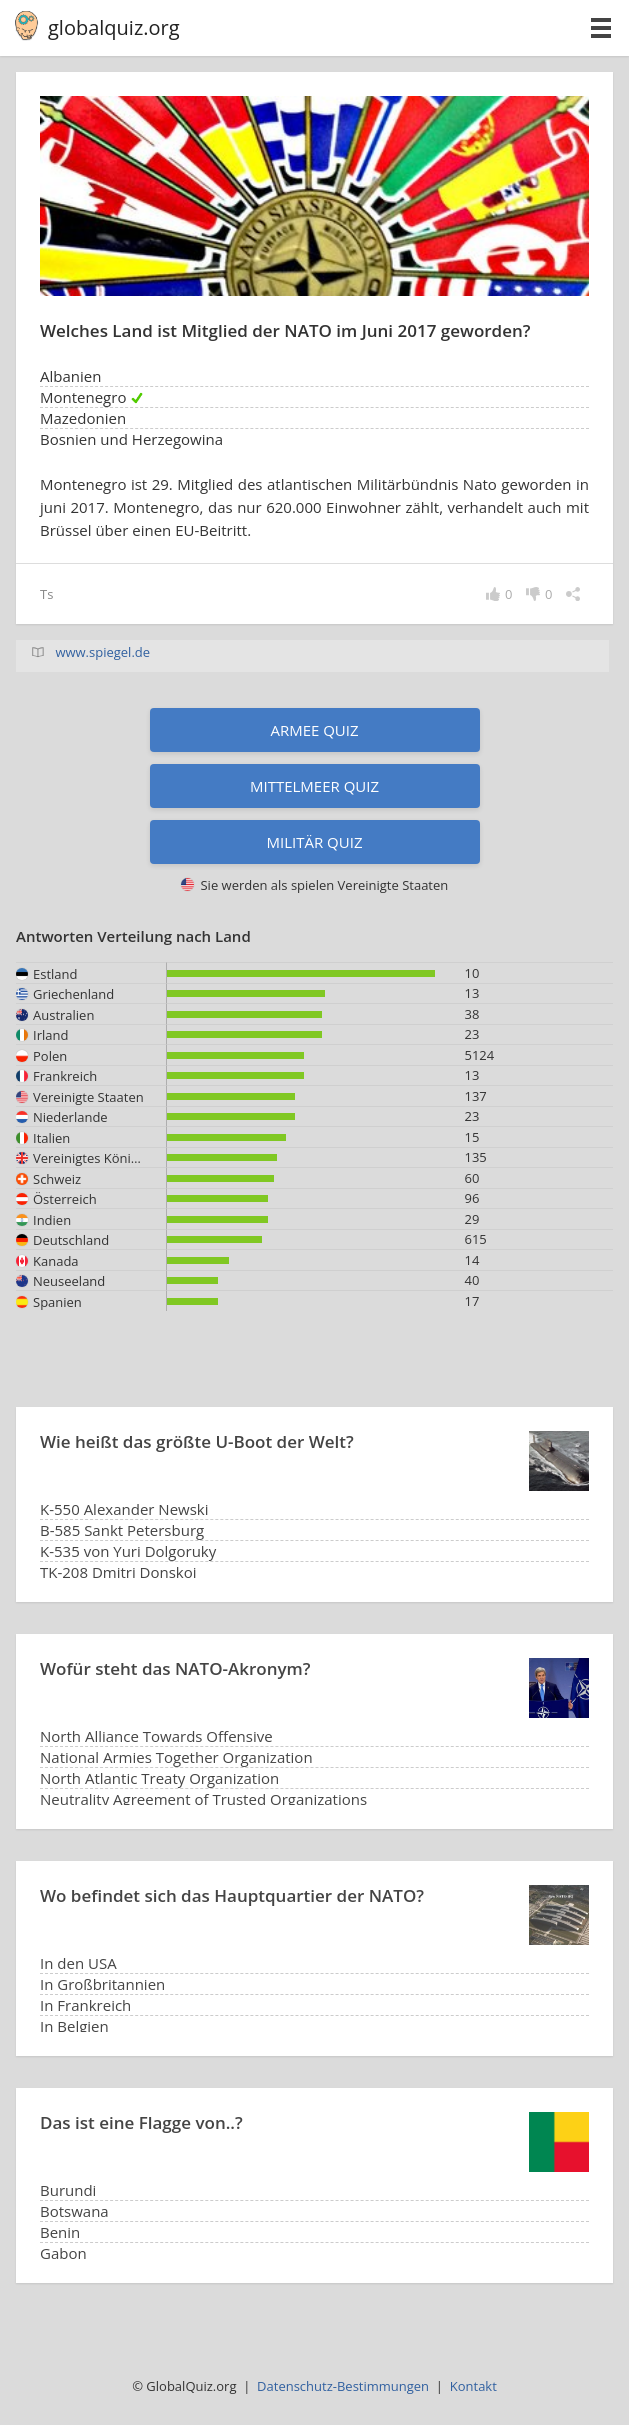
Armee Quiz (314, 730)
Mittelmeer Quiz (314, 786)
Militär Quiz (315, 842)
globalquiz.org (114, 27)
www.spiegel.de (102, 652)
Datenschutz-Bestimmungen (343, 2386)
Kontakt (473, 2386)
